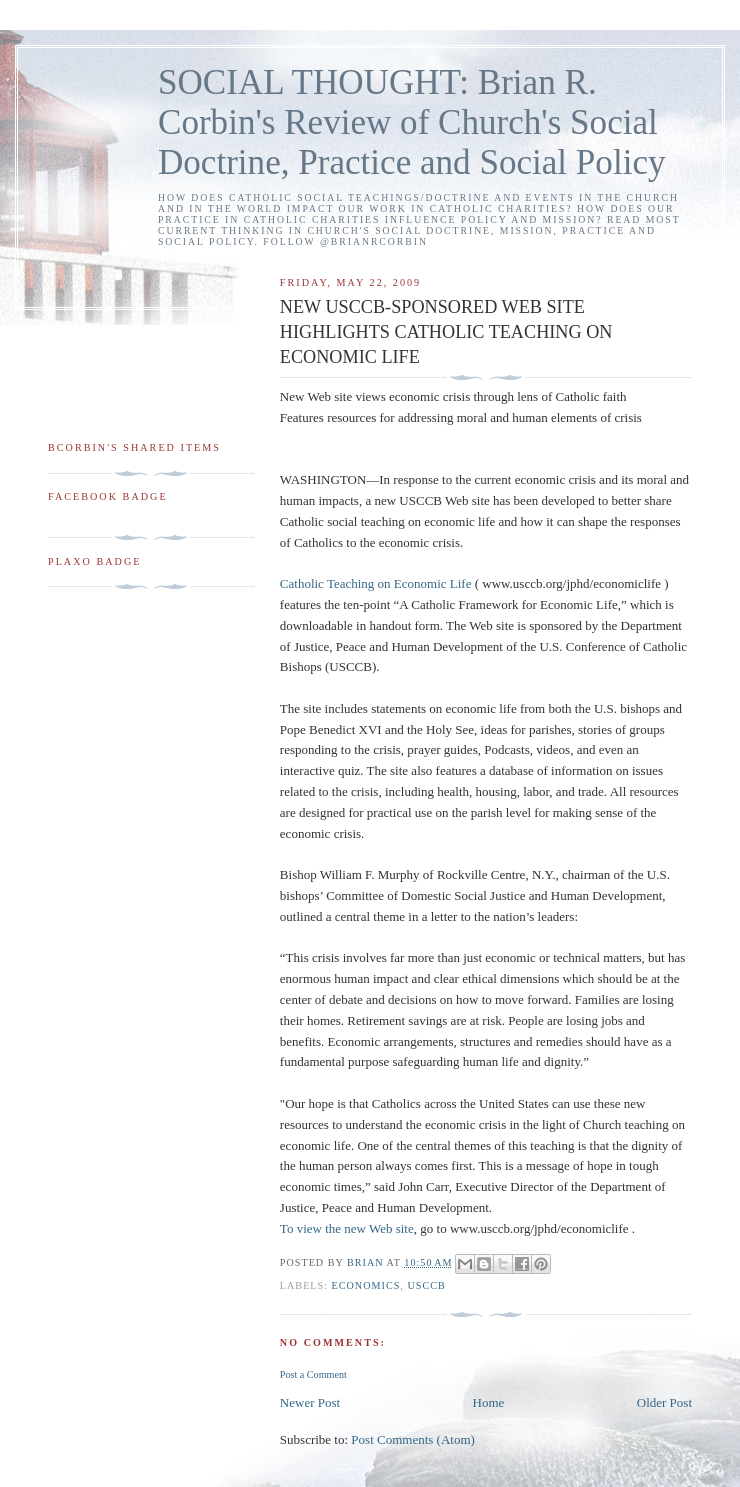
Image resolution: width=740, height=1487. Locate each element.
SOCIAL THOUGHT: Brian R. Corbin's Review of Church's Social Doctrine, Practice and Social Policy (412, 122)
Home (489, 1402)
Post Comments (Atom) (413, 1439)
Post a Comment (313, 1374)
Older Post (664, 1402)
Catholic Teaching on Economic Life (376, 583)
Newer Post (310, 1402)
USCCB (426, 1285)
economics (366, 1285)
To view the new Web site (347, 1228)
